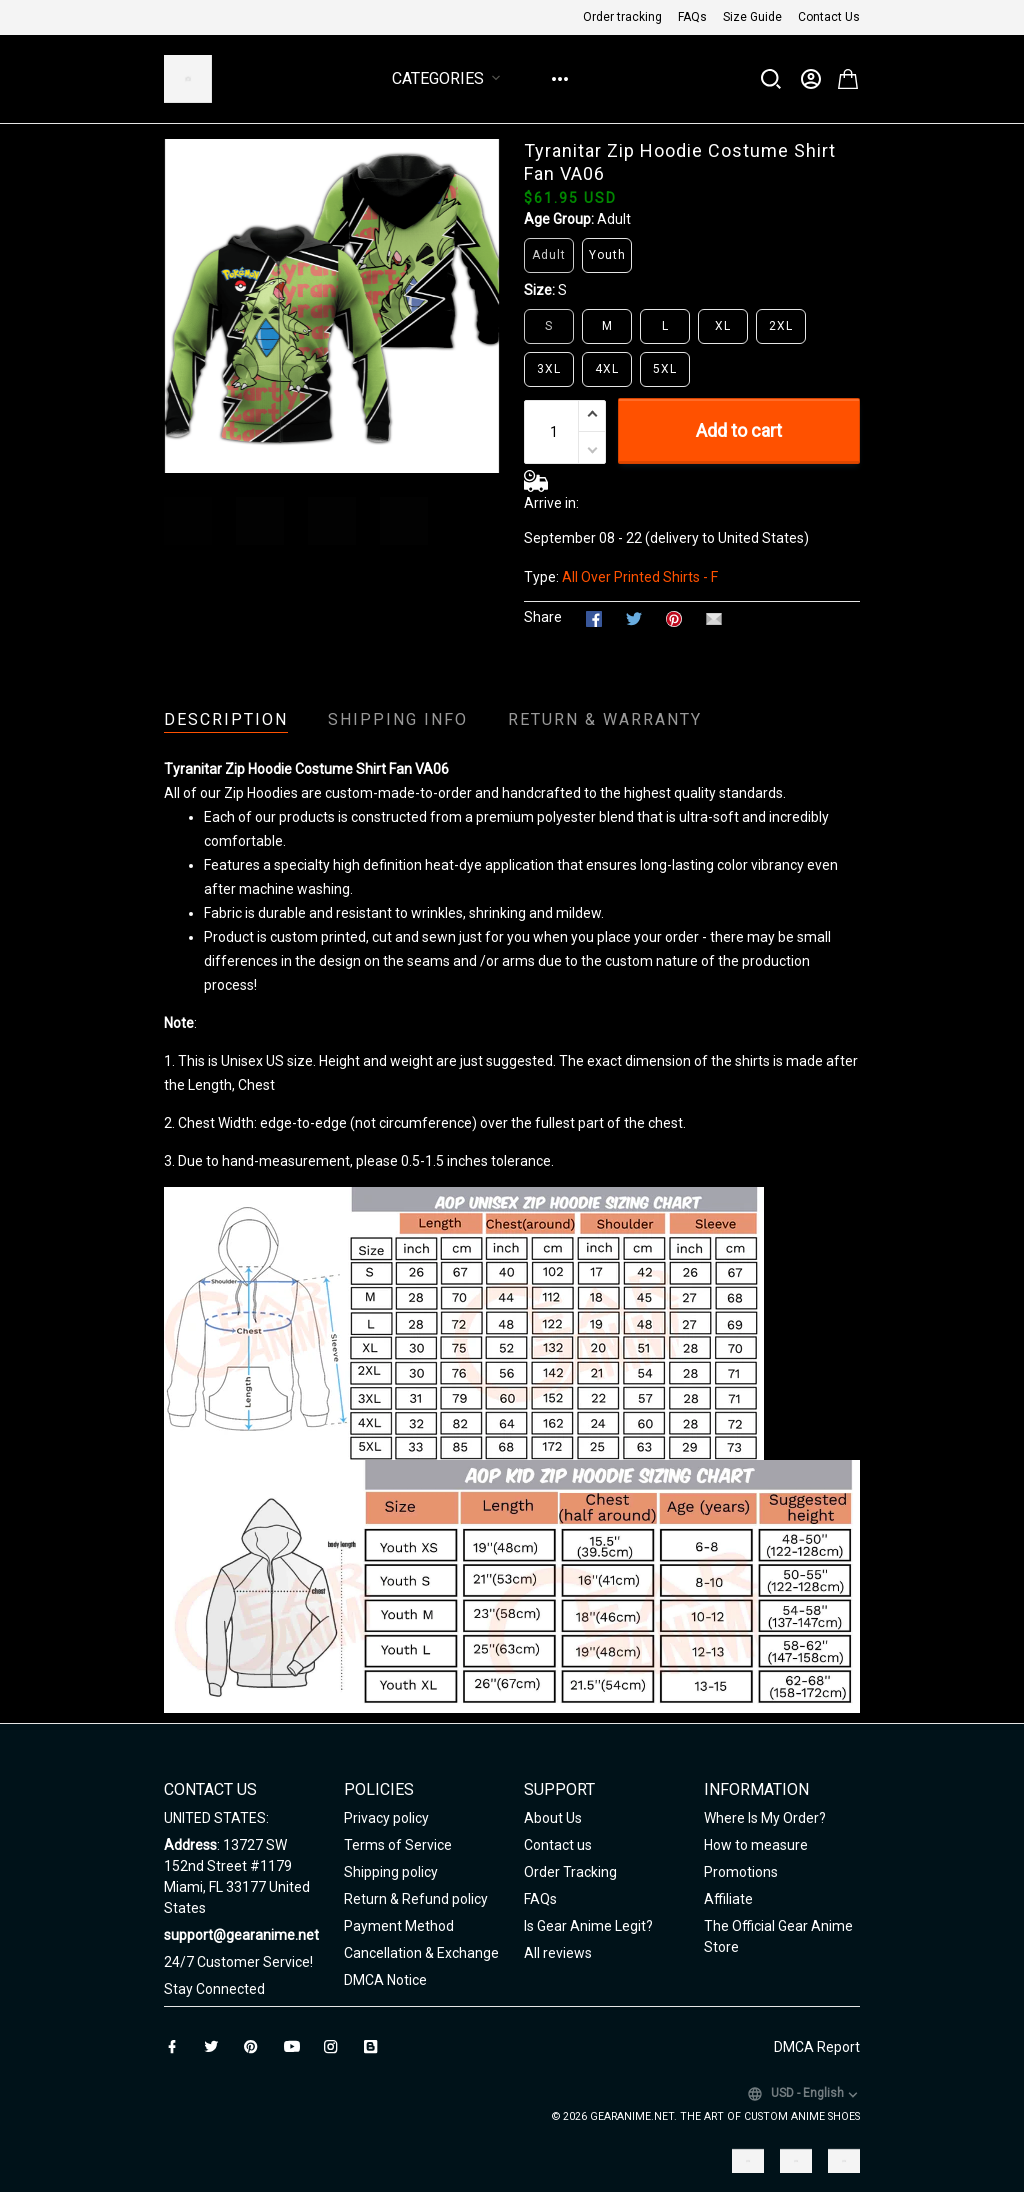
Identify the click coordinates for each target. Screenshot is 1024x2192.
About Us (553, 1818)
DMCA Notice (385, 1980)
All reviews (558, 1953)
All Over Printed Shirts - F (640, 577)
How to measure (756, 1845)
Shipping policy (391, 1872)
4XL (607, 369)
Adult (614, 219)
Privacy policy (386, 1818)
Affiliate (728, 1899)
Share (543, 617)
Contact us (558, 1845)
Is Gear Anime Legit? (588, 1926)
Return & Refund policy (416, 1899)
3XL (549, 369)
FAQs (692, 17)
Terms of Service (398, 1845)
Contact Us (829, 17)
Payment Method (399, 1926)
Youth (607, 255)
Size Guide (752, 17)
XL (723, 326)
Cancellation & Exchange (421, 1953)
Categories (450, 78)
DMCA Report (817, 2047)
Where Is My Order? (765, 1818)
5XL (665, 369)
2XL (781, 326)
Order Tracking (570, 1872)
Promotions (741, 1872)
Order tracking (622, 17)
